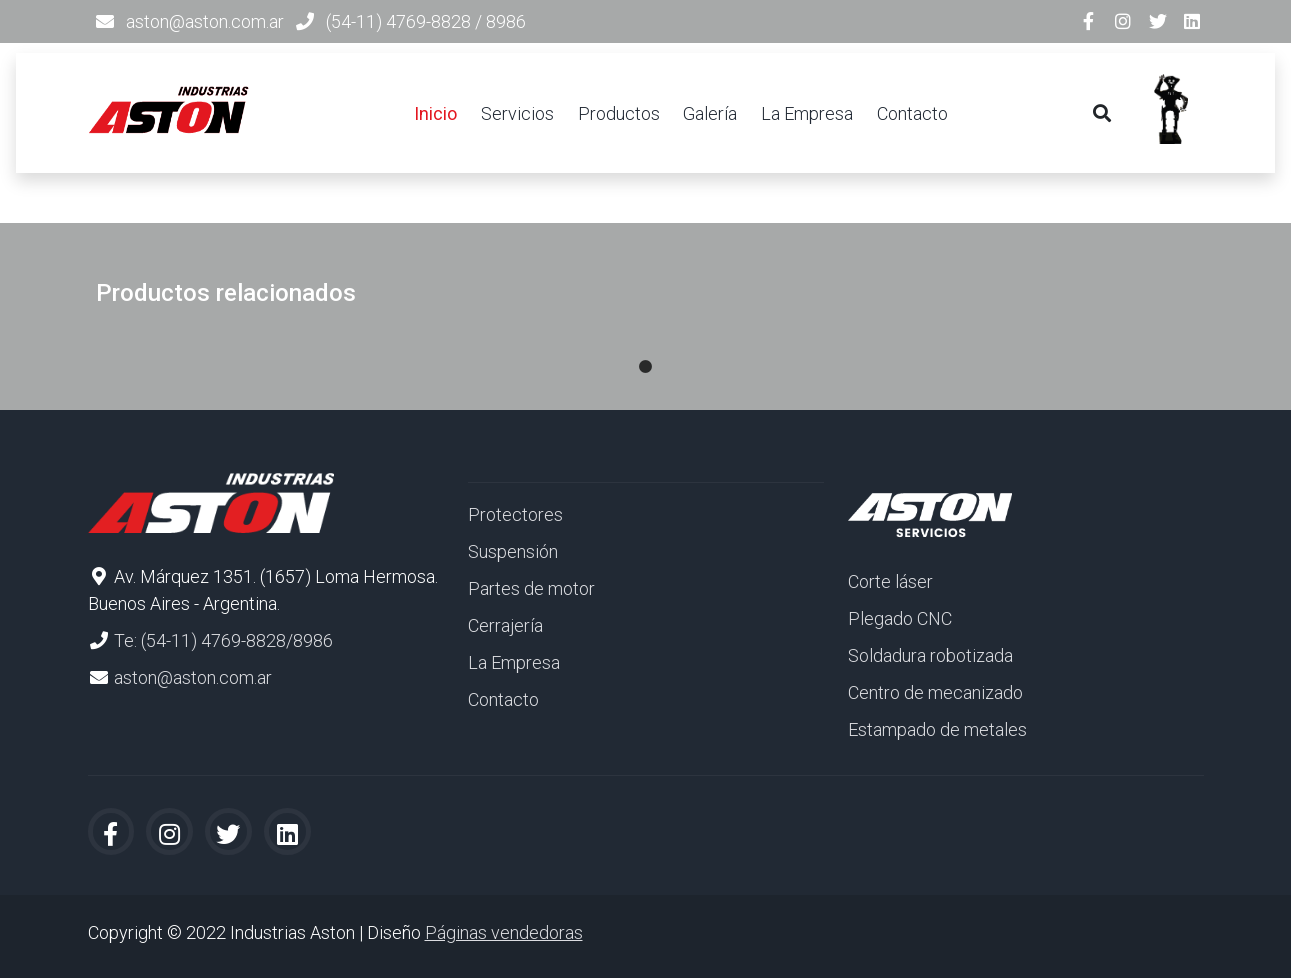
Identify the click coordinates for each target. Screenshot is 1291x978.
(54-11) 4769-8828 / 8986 (426, 21)
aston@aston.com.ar (205, 21)
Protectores (515, 514)
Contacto (912, 113)
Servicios (517, 113)
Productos (619, 113)
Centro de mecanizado (935, 692)
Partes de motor (531, 588)
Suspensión (513, 551)
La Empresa (807, 113)
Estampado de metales (937, 729)
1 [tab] (646, 347)
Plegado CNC (900, 618)
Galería (710, 113)
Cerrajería (505, 625)
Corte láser (890, 581)
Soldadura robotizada (930, 655)
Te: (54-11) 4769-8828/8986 (223, 640)
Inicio (435, 113)
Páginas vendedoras (504, 932)
